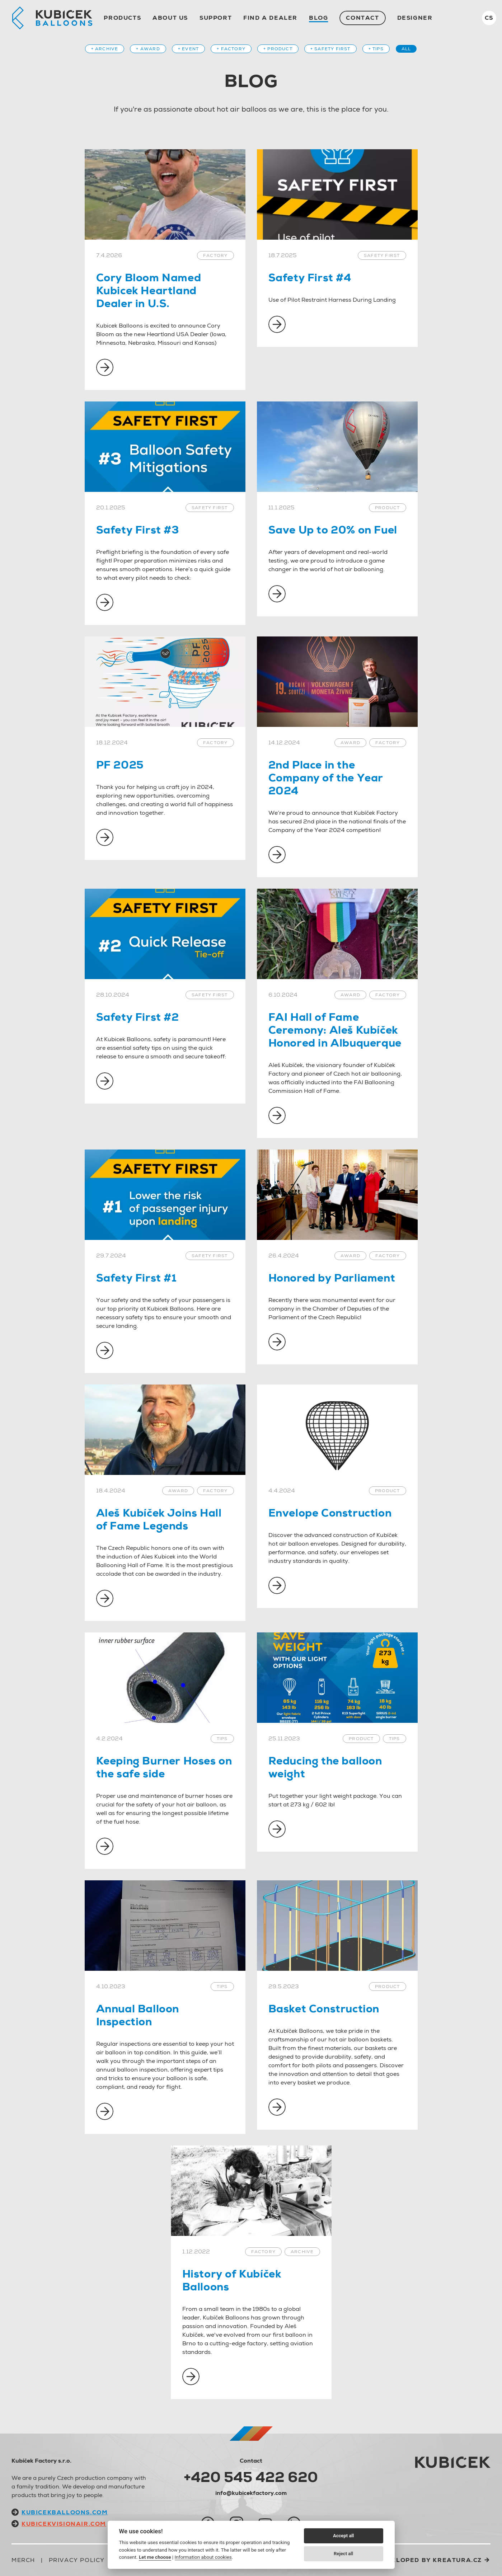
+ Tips (376, 49)
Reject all (343, 2553)
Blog (318, 18)
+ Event (188, 49)
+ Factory (231, 49)
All (406, 49)
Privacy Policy (77, 2560)
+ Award (148, 49)
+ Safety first (330, 49)
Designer (415, 18)
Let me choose (155, 2557)
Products (122, 18)
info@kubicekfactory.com (251, 2493)
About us (170, 18)
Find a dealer (270, 18)
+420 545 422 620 (251, 2477)
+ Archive (104, 49)
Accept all (343, 2535)
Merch (23, 2560)
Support (216, 18)
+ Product (277, 49)
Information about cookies (203, 2557)
